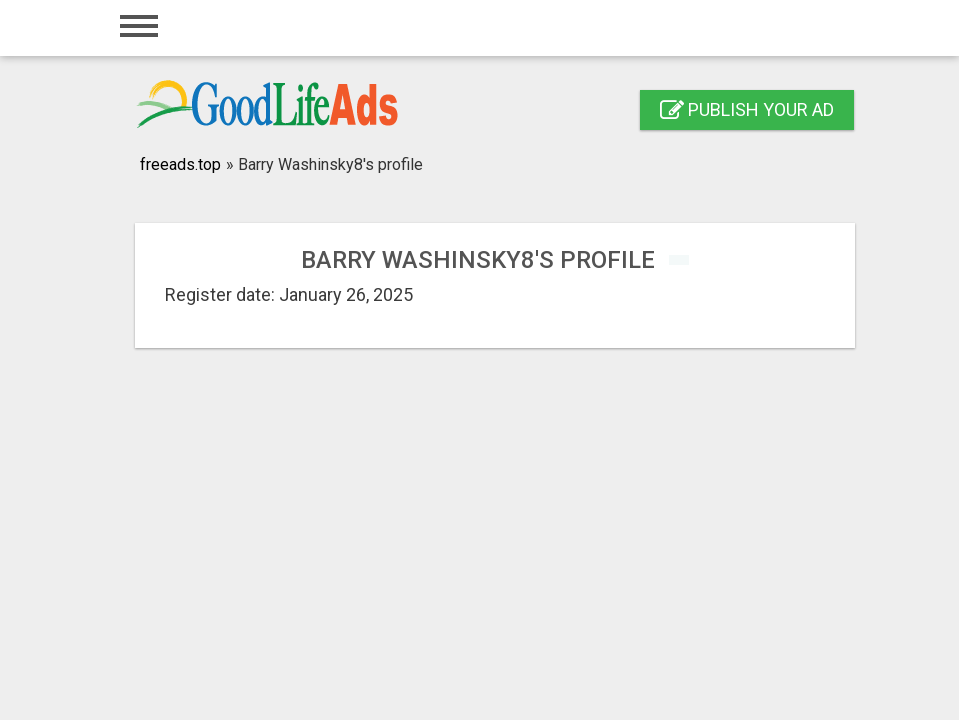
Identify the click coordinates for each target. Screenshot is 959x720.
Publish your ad (747, 109)
